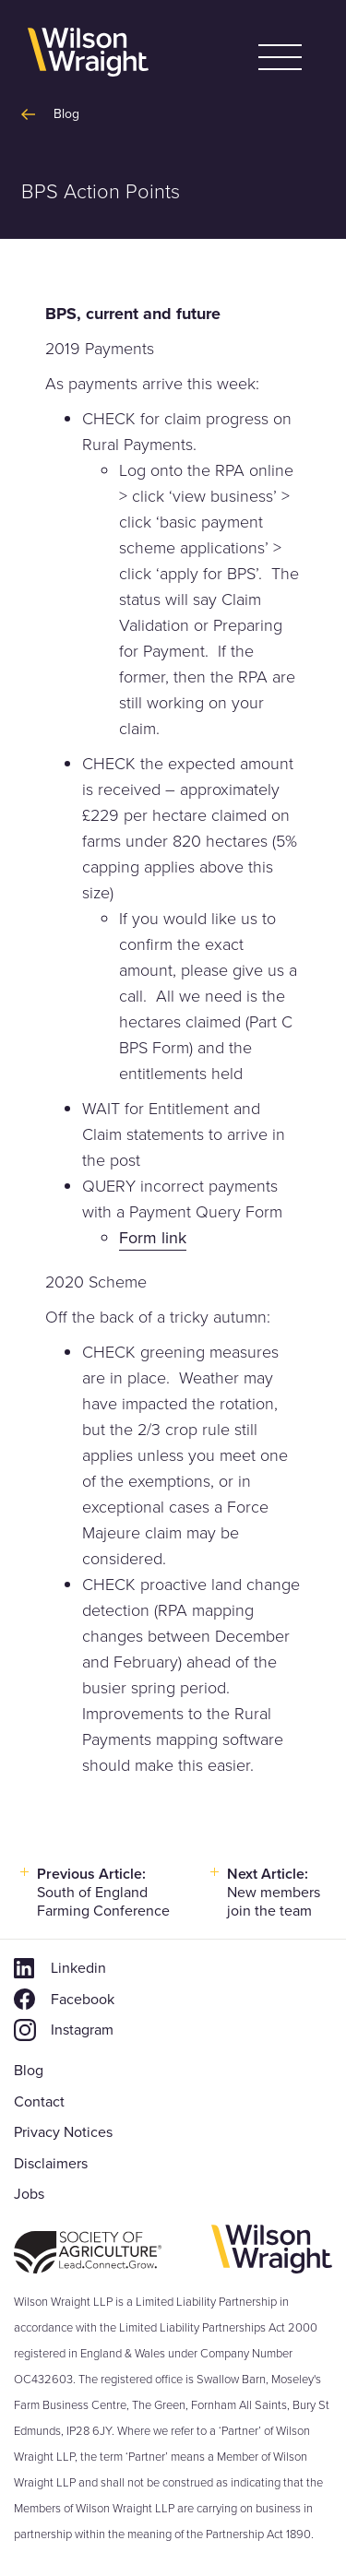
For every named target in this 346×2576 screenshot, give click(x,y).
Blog (28, 2070)
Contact (39, 2101)
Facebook (82, 1999)
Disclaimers (51, 2163)
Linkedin (78, 1967)
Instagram (82, 2029)
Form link (152, 1238)
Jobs (29, 2193)
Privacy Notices (63, 2132)
